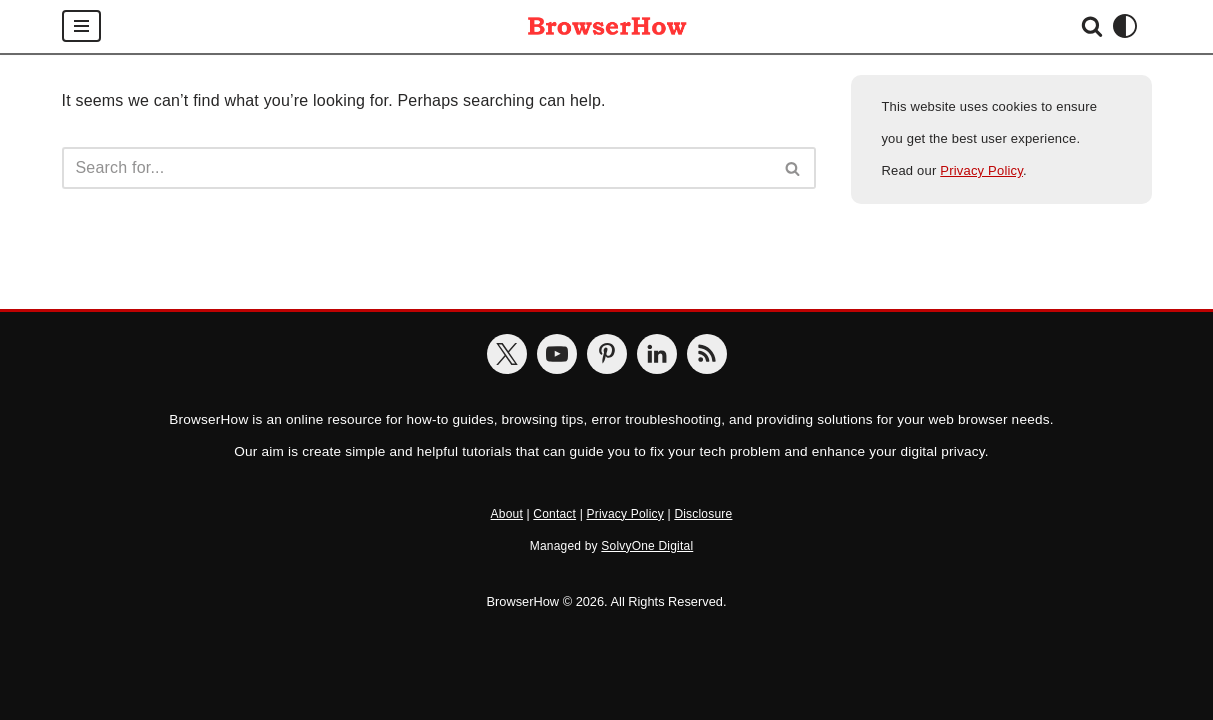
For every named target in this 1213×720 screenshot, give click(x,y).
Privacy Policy (981, 170)
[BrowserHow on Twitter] (507, 354)
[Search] (1092, 26)
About (507, 514)
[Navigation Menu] (81, 26)
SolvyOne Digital (647, 546)
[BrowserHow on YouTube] (557, 354)
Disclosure (703, 514)
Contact (554, 514)
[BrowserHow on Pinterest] (607, 354)
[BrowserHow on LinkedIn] (657, 354)
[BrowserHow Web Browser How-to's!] (607, 26)
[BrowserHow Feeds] (707, 354)
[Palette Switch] (1125, 26)
